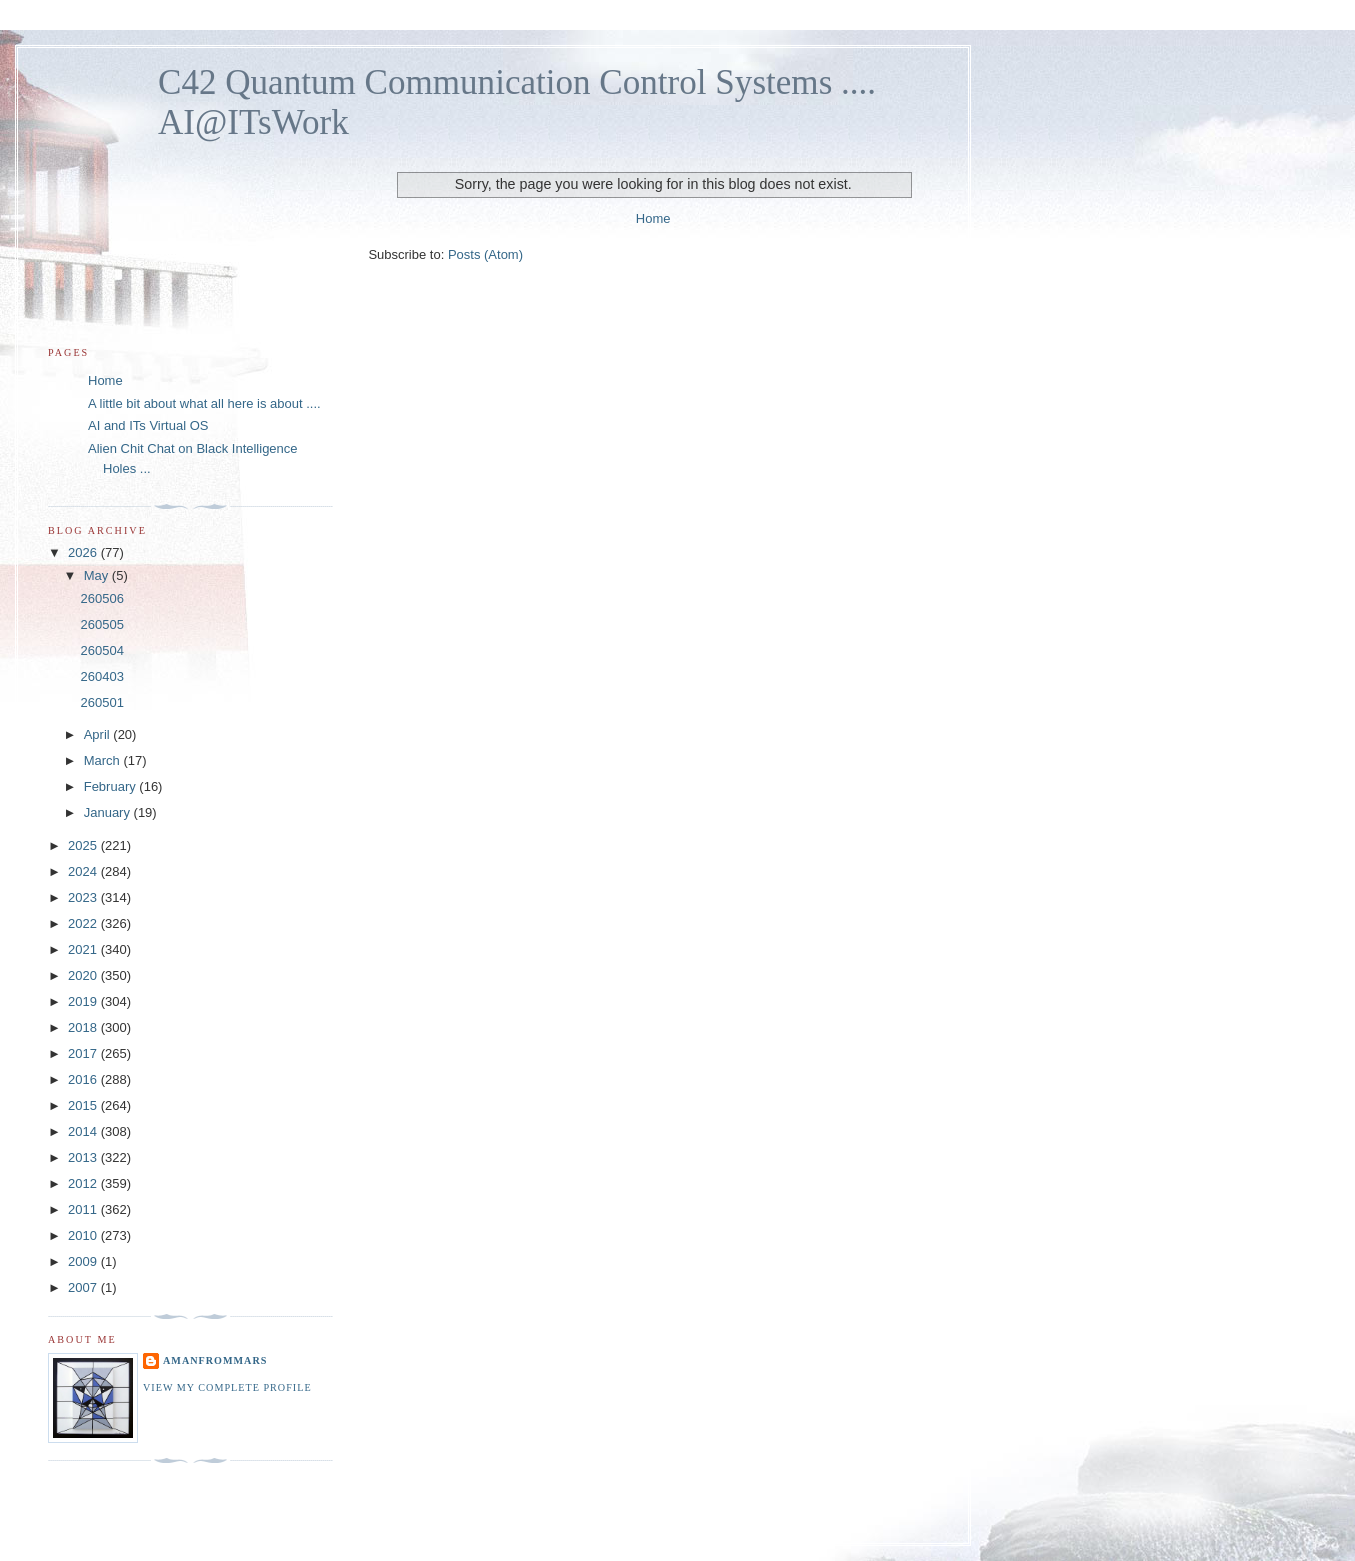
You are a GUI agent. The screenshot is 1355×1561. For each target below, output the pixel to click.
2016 (84, 1079)
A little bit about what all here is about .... (204, 403)
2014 (84, 1131)
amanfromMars (215, 1360)
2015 (84, 1105)
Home (653, 218)
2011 (84, 1209)
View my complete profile (227, 1387)
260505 (101, 624)
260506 (101, 598)
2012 (84, 1183)
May (98, 575)
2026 (84, 552)
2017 (84, 1053)
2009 (84, 1261)
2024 (84, 871)
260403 (101, 676)
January (109, 812)
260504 (101, 650)
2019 (84, 1001)
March (104, 760)
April (99, 734)
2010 (84, 1235)
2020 (84, 975)
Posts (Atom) (485, 254)
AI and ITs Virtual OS (148, 425)
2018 (84, 1027)
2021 (84, 949)
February (112, 786)
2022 (84, 923)
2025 (84, 845)
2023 (84, 897)
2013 (84, 1157)
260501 (101, 702)
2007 (84, 1287)
